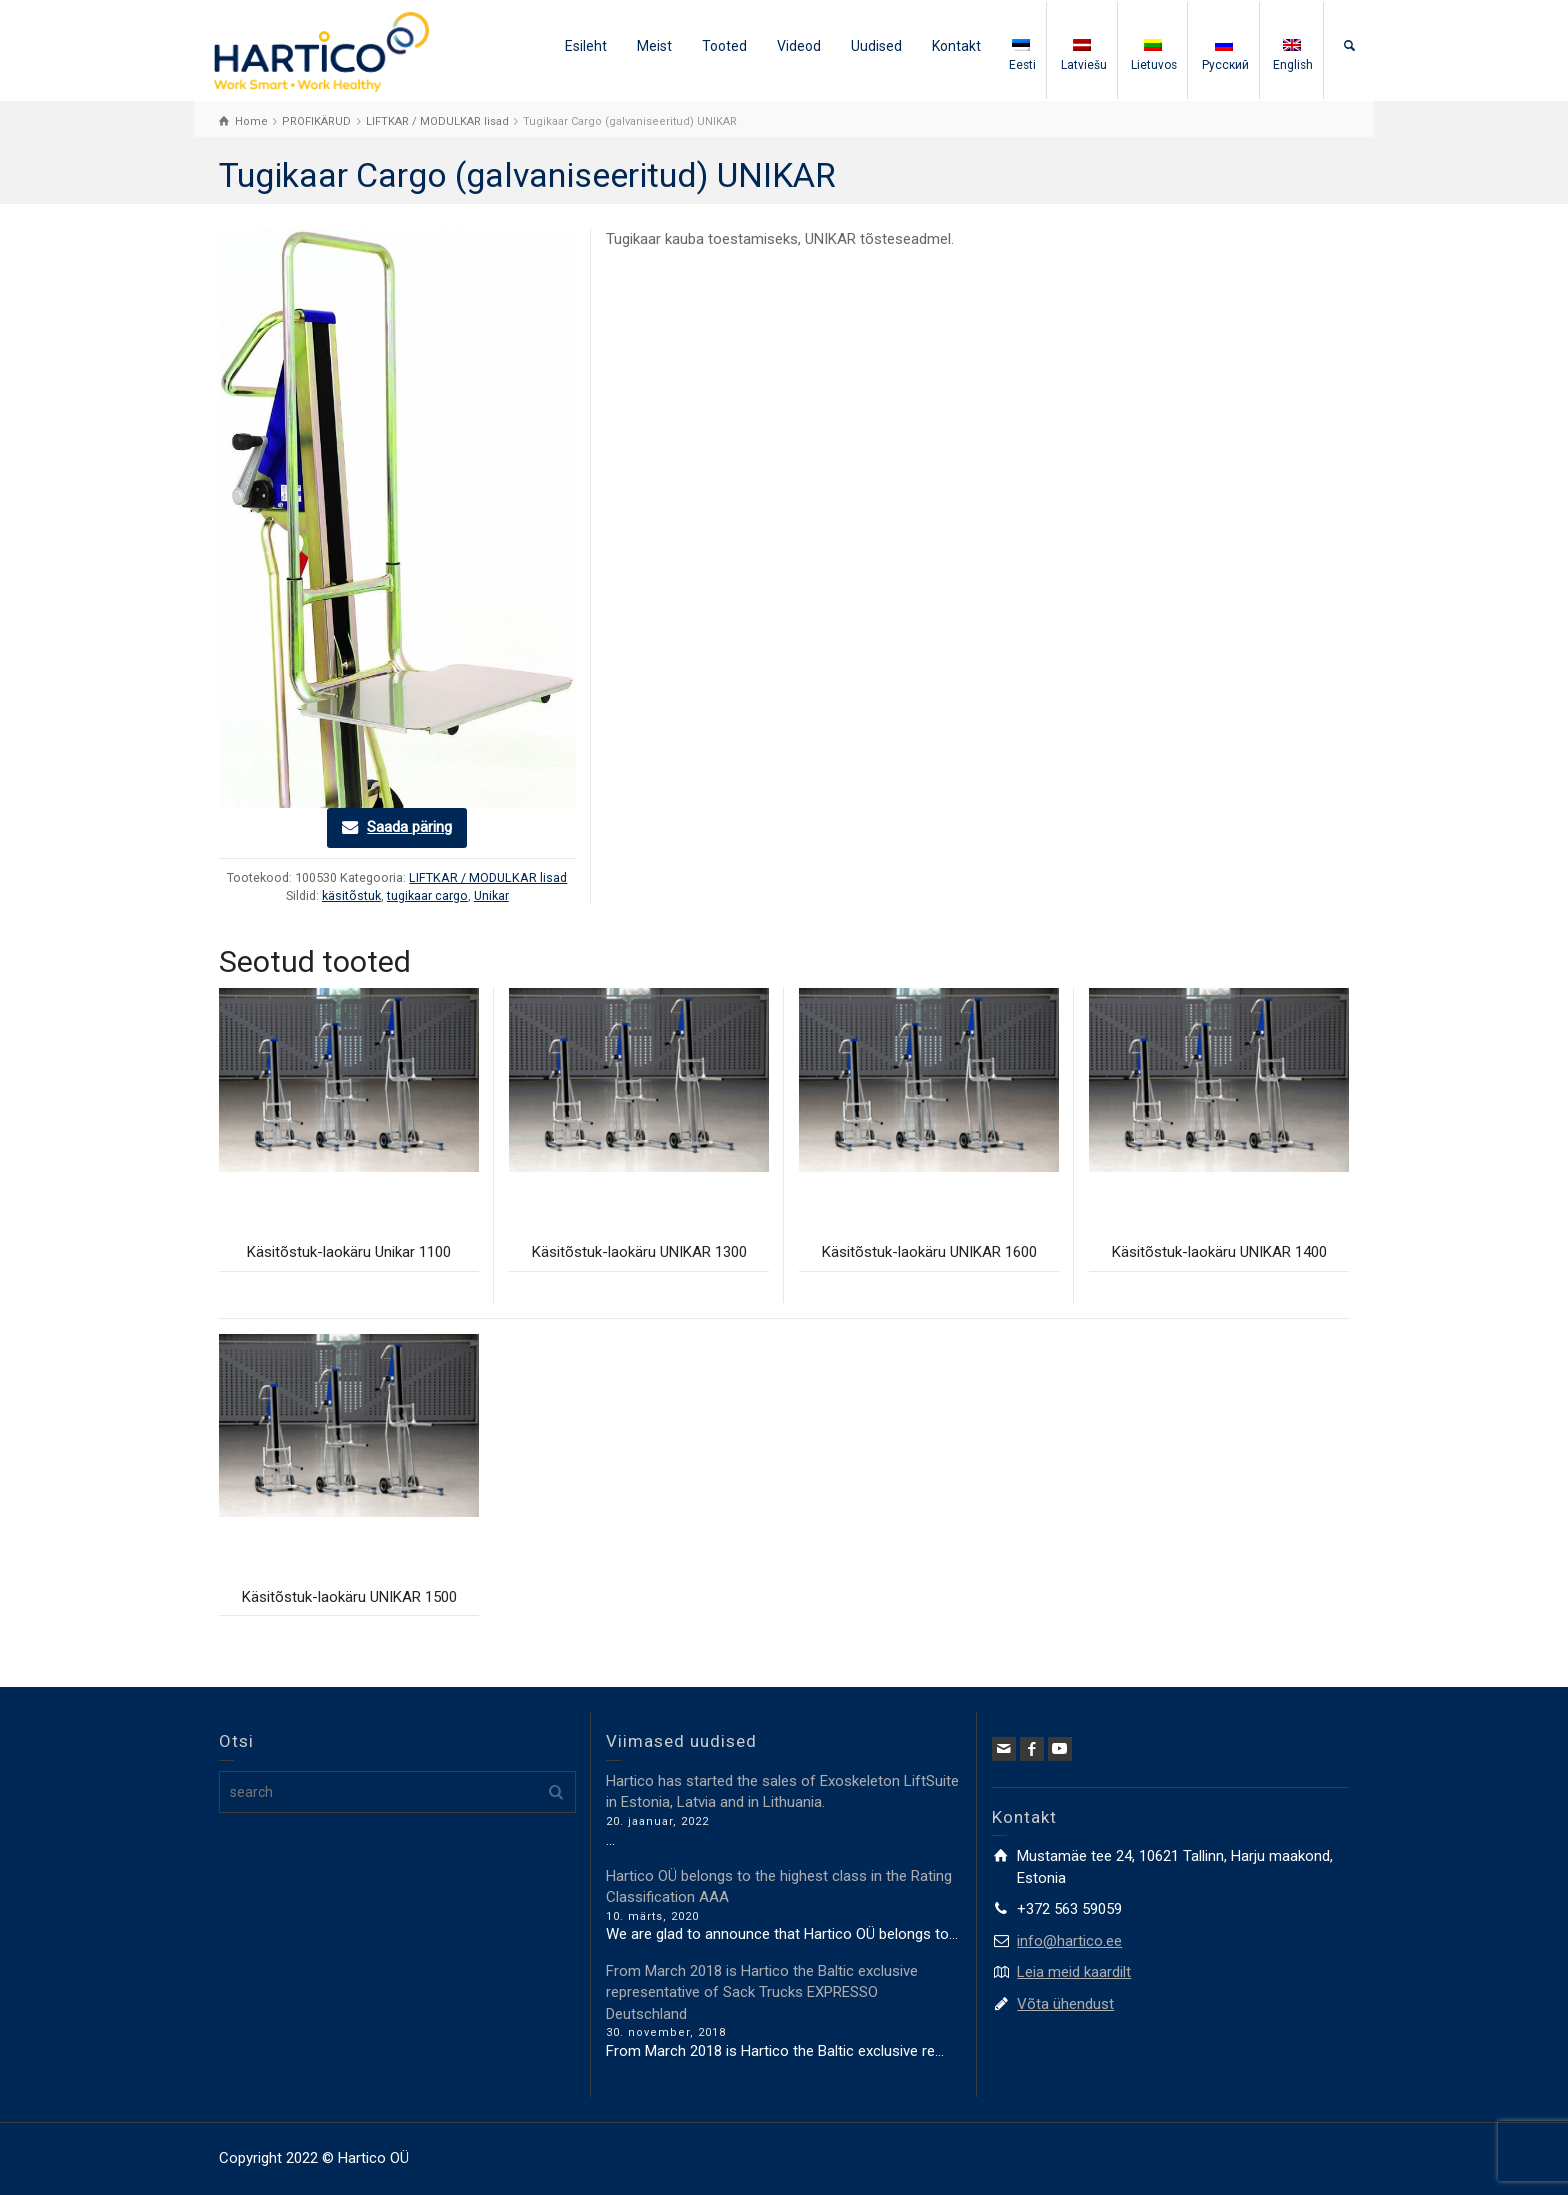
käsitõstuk (351, 895)
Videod (799, 46)
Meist (654, 46)
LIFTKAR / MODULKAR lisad (488, 877)
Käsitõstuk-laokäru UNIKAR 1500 (349, 1597)
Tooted (724, 46)
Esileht (586, 46)
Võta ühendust (1065, 2004)
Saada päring (409, 827)
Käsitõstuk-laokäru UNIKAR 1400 (1219, 1252)
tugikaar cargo (427, 895)
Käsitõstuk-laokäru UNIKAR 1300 (639, 1252)
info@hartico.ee (1069, 1941)
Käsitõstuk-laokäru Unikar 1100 (349, 1252)
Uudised (876, 46)
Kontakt (956, 46)
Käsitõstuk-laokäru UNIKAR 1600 (929, 1252)
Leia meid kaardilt (1074, 1972)
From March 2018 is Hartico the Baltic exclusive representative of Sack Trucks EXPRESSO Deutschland (762, 1992)
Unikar (491, 895)
